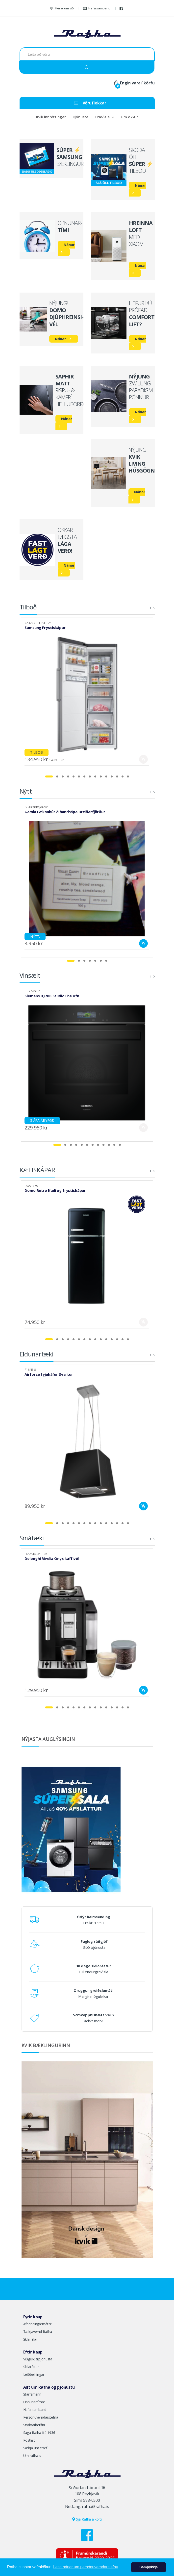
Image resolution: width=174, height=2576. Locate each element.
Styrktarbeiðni (34, 2425)
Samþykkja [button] (148, 2567)
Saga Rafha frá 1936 (39, 2432)
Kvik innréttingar (51, 116)
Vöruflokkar (90, 103)
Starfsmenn (32, 2394)
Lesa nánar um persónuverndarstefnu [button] (85, 2567)
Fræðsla (102, 116)
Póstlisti (29, 2440)
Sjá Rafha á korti (87, 2519)
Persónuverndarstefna (40, 2417)
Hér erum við (62, 8)
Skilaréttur (31, 2366)
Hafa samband (96, 8)
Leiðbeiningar (33, 2374)
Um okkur (129, 116)
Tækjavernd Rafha (37, 2331)
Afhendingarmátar (37, 2324)
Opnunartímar (34, 2402)
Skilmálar (30, 2339)
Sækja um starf (35, 2448)
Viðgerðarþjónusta (37, 2359)
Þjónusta (80, 116)
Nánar (140, 185)
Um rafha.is (32, 2455)
